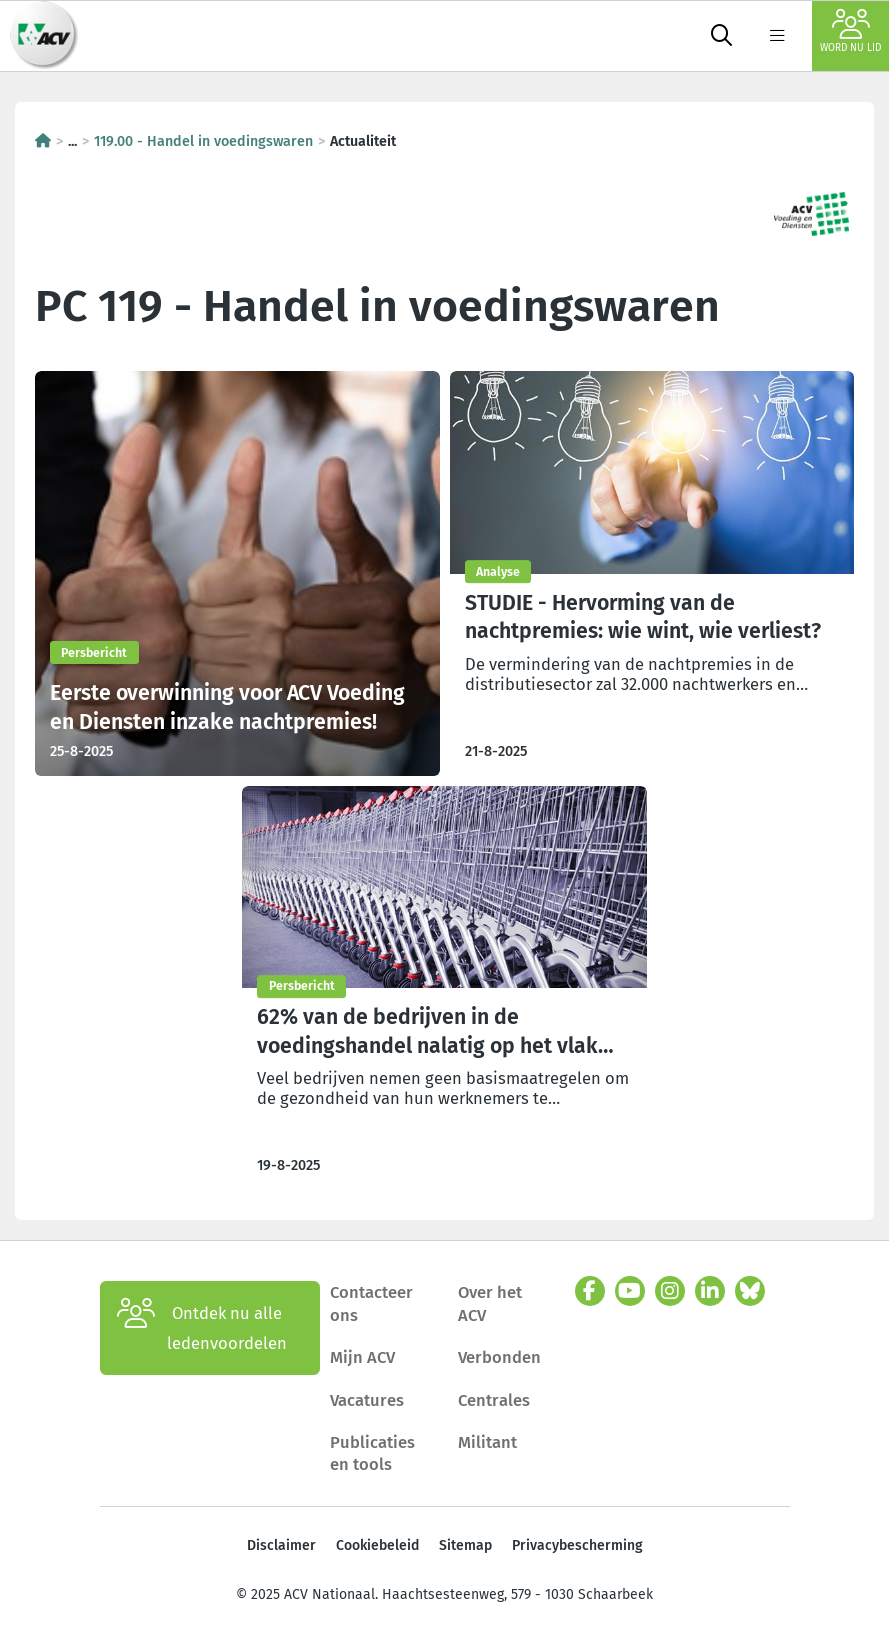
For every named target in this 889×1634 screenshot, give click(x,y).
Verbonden (499, 1357)
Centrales (494, 1400)
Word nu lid (850, 31)
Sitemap (465, 1545)
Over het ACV (490, 1303)
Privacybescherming (577, 1545)
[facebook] (590, 1291)
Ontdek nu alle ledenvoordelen (202, 1328)
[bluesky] (750, 1291)
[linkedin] (710, 1291)
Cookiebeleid (377, 1545)
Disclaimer (281, 1545)
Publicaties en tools (372, 1453)
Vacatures (367, 1400)
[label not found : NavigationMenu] (777, 36)
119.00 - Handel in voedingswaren (203, 141)
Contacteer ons (371, 1303)
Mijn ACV (362, 1357)
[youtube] (630, 1291)
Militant (487, 1442)
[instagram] (670, 1291)
